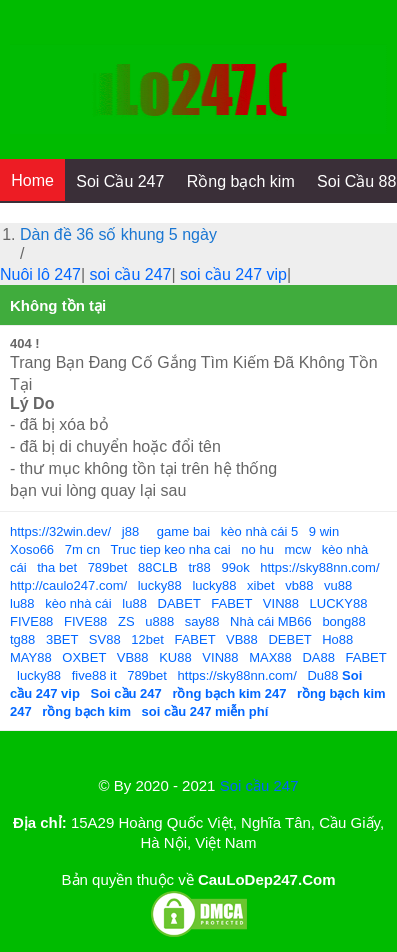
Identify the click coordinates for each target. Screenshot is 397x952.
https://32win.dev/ (60, 531)
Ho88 (337, 639)
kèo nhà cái (78, 603)
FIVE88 (31, 621)
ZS (126, 621)
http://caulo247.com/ (68, 585)
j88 (130, 531)
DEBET (289, 639)
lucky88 (160, 585)
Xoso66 (32, 549)
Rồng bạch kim (241, 181)
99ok (235, 567)
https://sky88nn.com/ (319, 567)
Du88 (322, 675)
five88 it (94, 675)
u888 (159, 621)
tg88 (22, 639)
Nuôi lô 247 (40, 274)
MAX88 (270, 657)
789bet (108, 567)
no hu (257, 549)
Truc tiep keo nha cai (171, 549)
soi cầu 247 (131, 274)
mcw (298, 549)
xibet (260, 585)
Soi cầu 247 (259, 785)
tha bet (57, 567)
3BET (62, 639)
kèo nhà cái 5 (259, 531)
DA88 (318, 657)
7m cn (82, 549)
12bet (147, 639)
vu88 (338, 585)
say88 (202, 621)
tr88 (199, 567)
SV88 (105, 639)
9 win (324, 531)
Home (32, 180)
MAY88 (31, 657)
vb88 (299, 585)
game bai (183, 531)
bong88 (343, 621)
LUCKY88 (339, 603)
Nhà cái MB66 (271, 621)
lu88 (22, 603)
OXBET (84, 657)
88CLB (158, 567)
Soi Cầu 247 (120, 181)
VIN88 (281, 603)
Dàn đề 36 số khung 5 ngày (118, 234)
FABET (231, 603)
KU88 (175, 657)
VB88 (242, 639)
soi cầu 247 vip (233, 274)
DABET (179, 603)
